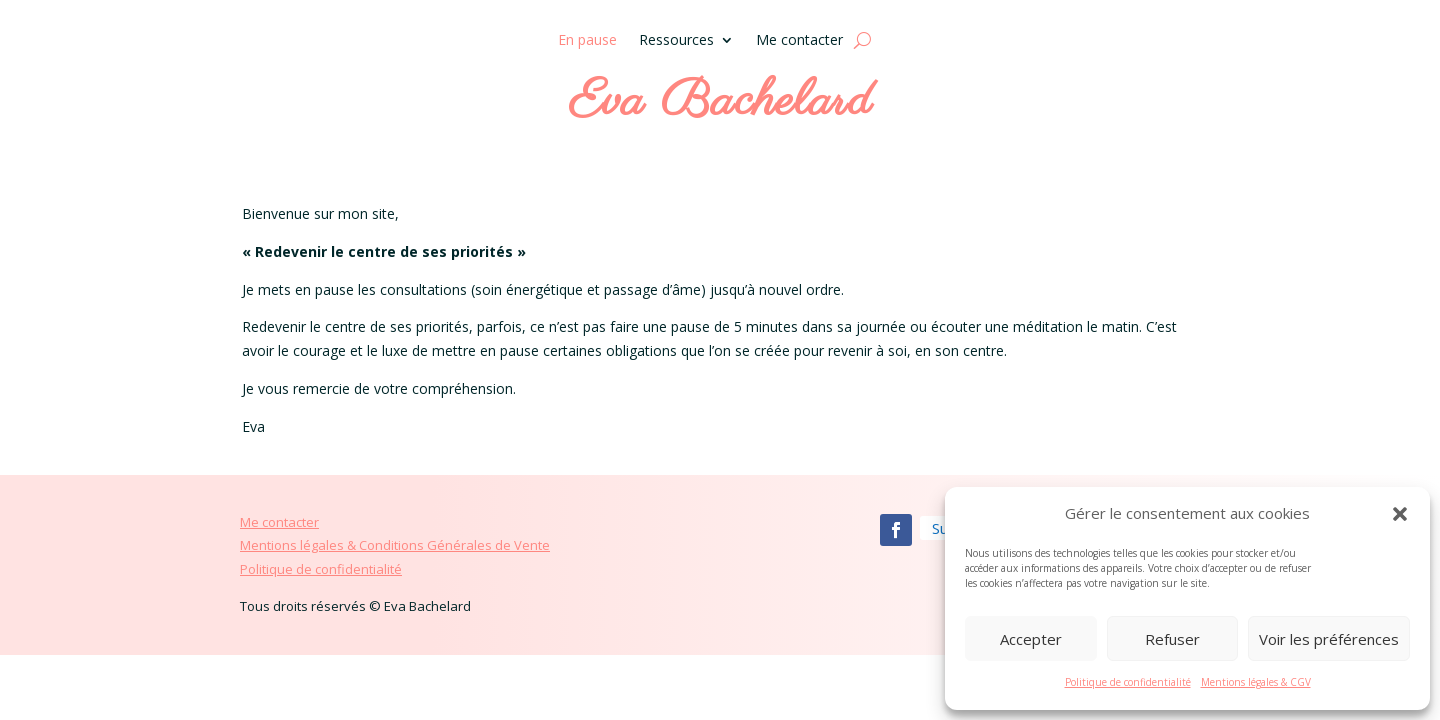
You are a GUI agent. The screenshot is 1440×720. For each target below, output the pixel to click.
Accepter (1031, 639)
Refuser (1172, 639)
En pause (587, 41)
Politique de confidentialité (1128, 682)
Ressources (676, 41)
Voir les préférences (1329, 639)
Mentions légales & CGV (1256, 682)
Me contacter (799, 41)
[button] (1400, 514)
